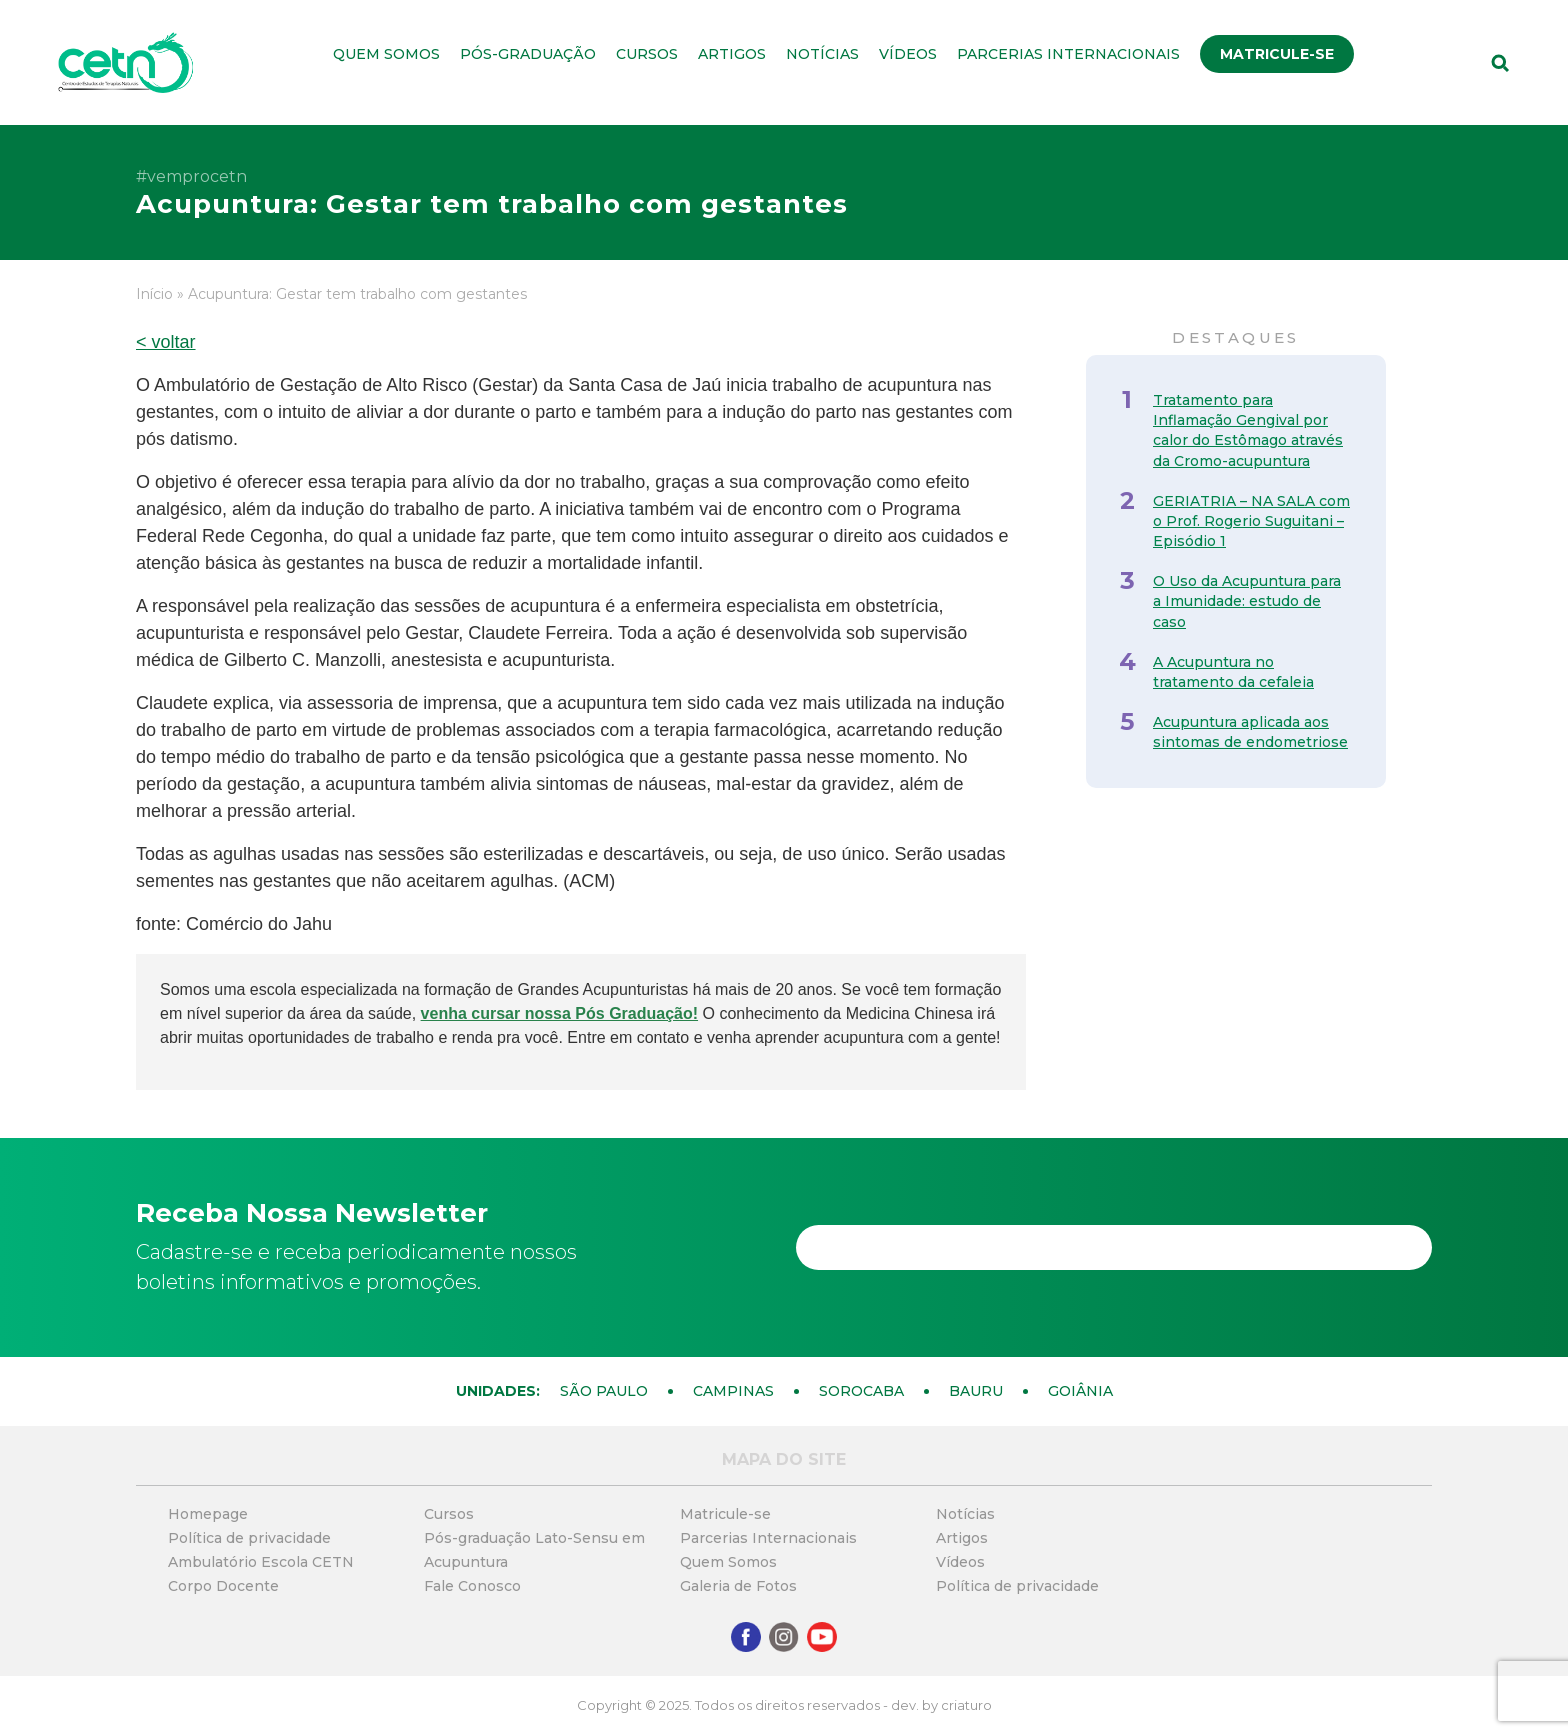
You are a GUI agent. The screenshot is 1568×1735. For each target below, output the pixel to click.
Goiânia (1080, 1391)
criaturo (966, 1705)
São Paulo (604, 1391)
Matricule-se (1277, 54)
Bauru (976, 1391)
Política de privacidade (249, 1538)
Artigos (732, 54)
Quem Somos (386, 54)
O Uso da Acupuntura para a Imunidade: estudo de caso (1247, 601)
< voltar (166, 342)
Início (154, 294)
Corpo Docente (223, 1586)
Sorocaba (861, 1391)
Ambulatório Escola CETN (261, 1562)
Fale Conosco (472, 1586)
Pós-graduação (528, 54)
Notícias (822, 54)
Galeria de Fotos (738, 1586)
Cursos (647, 54)
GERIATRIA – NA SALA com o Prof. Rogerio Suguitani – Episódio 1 (1251, 521)
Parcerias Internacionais (1068, 54)
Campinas (733, 1391)
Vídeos (908, 54)
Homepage (208, 1514)
